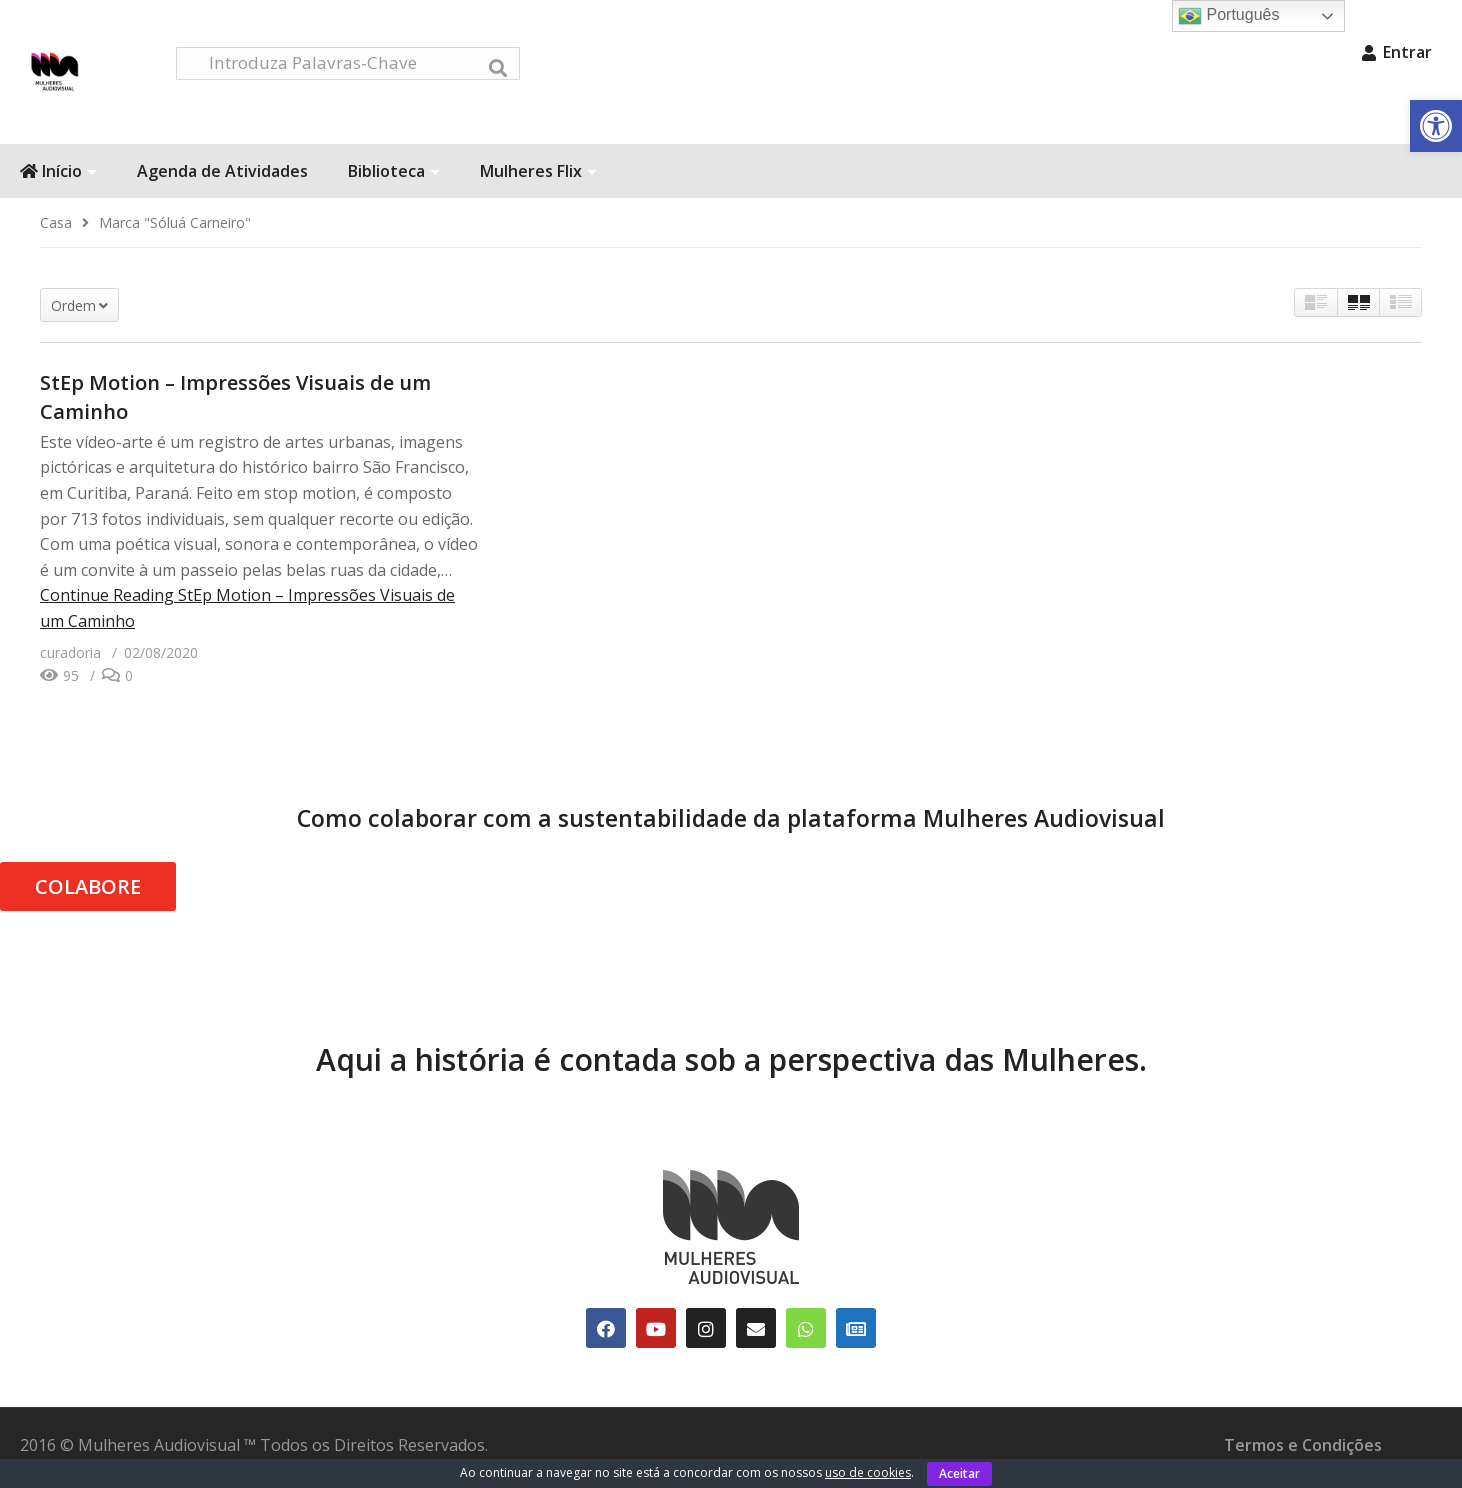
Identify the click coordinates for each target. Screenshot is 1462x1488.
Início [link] (58, 177)
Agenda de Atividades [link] (222, 177)
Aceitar (959, 1473)
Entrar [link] (1397, 52)
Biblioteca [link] (394, 177)
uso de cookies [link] (868, 1472)
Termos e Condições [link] (1303, 1451)
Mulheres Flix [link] (538, 177)
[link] (1436, 126)
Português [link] (1228, 16)
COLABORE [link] (88, 892)
